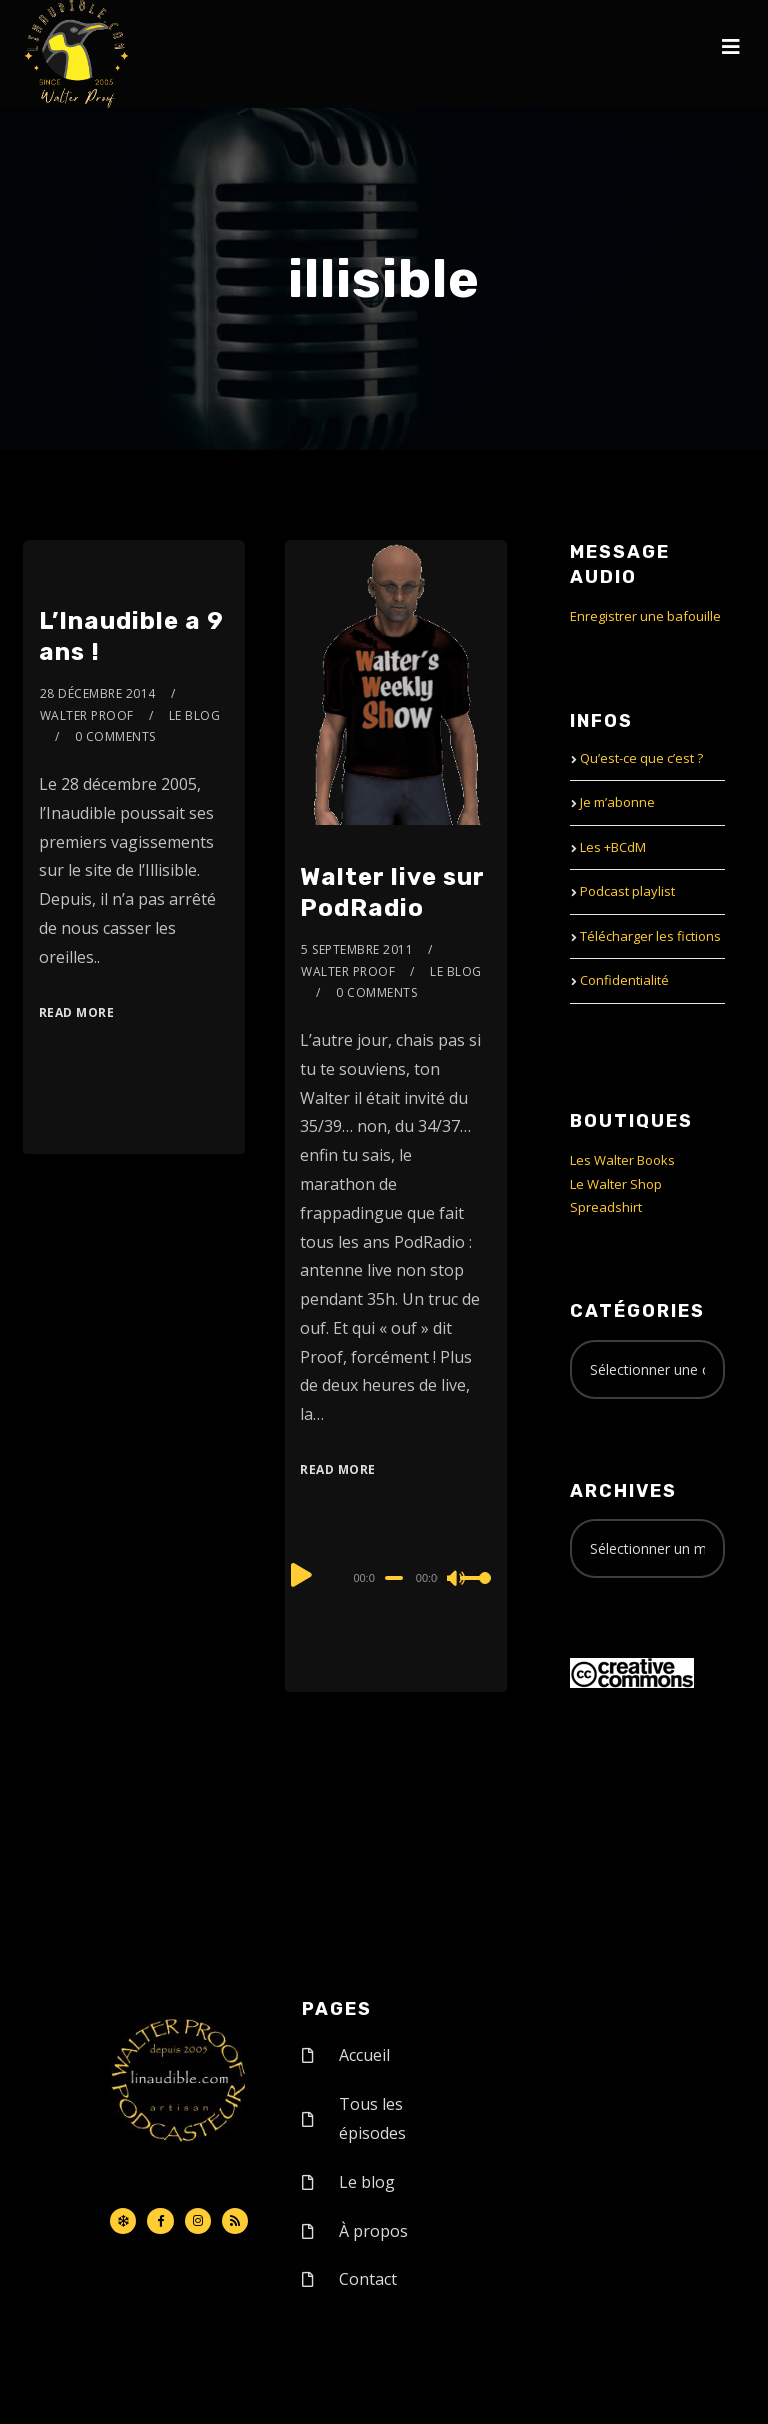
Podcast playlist (627, 891)
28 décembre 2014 (98, 693)
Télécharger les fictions (650, 936)
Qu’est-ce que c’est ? (641, 758)
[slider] (394, 1578)
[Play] (302, 1575)
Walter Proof (87, 715)
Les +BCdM (613, 847)
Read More (77, 1012)
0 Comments (115, 736)
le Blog (195, 715)
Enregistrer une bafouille (645, 616)
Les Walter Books (622, 1160)
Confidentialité (624, 980)
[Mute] (457, 1580)
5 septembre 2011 (357, 949)
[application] (395, 1577)
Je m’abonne (617, 802)
